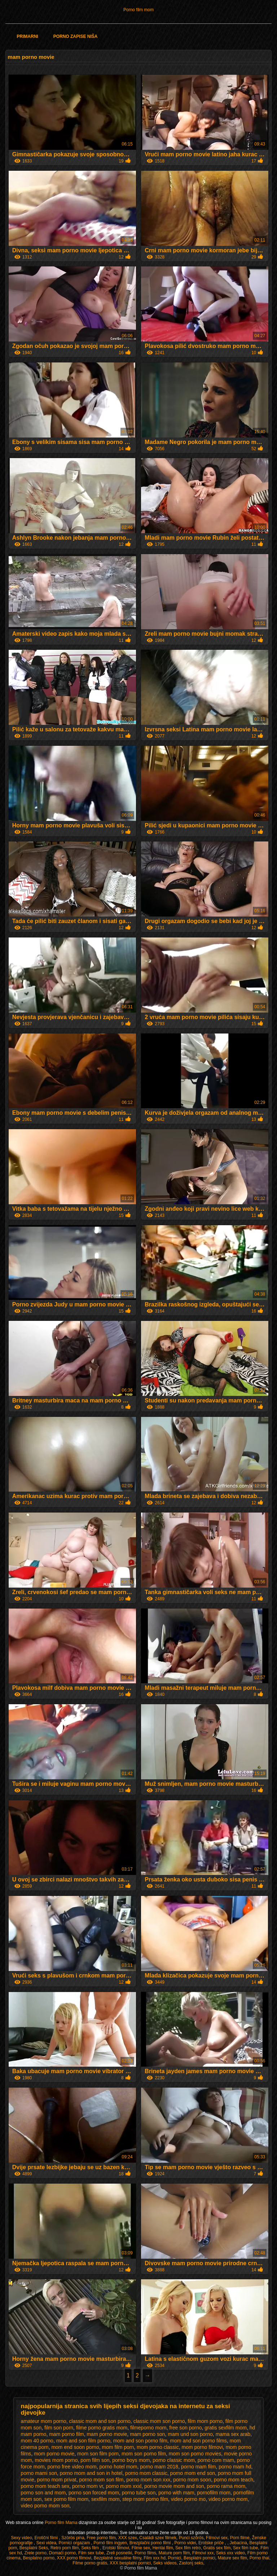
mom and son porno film (140, 2441)
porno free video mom (72, 2467)
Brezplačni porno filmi (150, 2542)
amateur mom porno (43, 2421)
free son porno (185, 2428)
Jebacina (238, 2542)
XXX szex (127, 2537)
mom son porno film (144, 2454)
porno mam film (198, 2467)
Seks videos (165, 2563)
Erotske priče (211, 2542)
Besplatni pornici (199, 2557)
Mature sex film (232, 2557)
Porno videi (185, 2542)
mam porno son (147, 2434)
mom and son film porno (83, 2441)
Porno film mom (138, 9)
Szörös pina (72, 2537)
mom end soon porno (75, 2447)
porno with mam (176, 2493)
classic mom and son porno (99, 2421)
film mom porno (205, 2421)
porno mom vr (87, 2486)
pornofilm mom (213, 2493)
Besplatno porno (38, 2557)
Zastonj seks (191, 2563)
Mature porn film (174, 2552)
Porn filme (240, 2537)
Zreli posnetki (119, 2552)
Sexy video (21, 2537)
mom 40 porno (37, 2441)
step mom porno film (145, 2499)
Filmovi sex (217, 2537)
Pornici (174, 2557)
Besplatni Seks (33, 2547)
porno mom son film (101, 2480)
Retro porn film (64, 2547)
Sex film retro (188, 2547)
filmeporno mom (148, 2428)
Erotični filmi (47, 2537)
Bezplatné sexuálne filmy (117, 2557)
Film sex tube (91, 2552)
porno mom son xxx (148, 2480)
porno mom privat (56, 2480)
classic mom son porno (159, 2421)
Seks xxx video (230, 2552)
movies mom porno (56, 2460)
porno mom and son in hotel (91, 2473)
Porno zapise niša (75, 36)
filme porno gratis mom (101, 2428)
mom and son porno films (198, 2441)
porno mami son (39, 2473)
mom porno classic (158, 2447)
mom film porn (118, 2447)
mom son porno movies (195, 2454)
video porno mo (188, 2499)
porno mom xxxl (123, 2486)
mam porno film (66, 2434)
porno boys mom (131, 2460)
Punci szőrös (191, 2537)
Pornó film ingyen (110, 2542)
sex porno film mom (66, 2499)
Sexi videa (46, 2542)
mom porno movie (54, 2454)
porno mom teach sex (45, 2486)
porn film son (94, 2460)
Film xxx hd (155, 2557)
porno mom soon (192, 2480)
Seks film (90, 2547)
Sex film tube (245, 2547)
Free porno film (101, 2537)
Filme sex (141, 2547)
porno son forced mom (94, 2493)
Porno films (145, 2552)
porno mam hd (235, 2467)
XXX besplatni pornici (130, 2563)
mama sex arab (233, 2434)
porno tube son (138, 2493)
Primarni (27, 36)
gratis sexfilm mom (226, 2428)
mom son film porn (98, 2454)
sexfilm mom (105, 2499)
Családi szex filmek (157, 2537)
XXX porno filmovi (74, 2557)
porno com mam (216, 2460)
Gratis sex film (216, 2547)
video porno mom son (45, 2505)
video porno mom (227, 2499)
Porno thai (259, 2557)
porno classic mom (174, 2460)
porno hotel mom (118, 2467)
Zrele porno (36, 2552)
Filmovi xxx (203, 2552)
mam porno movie (107, 2434)
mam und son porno (190, 2434)
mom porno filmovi (202, 2447)
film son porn (58, 2428)
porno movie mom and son (174, 2486)
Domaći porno (62, 2552)
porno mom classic (146, 2473)
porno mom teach (233, 2480)
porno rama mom (226, 2486)
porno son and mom (43, 2493)
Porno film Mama (62, 2522)
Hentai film (163, 2547)
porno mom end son (192, 2473)
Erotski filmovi (115, 2547)
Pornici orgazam (75, 2542)
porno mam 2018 (159, 2467)
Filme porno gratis (89, 2563)
